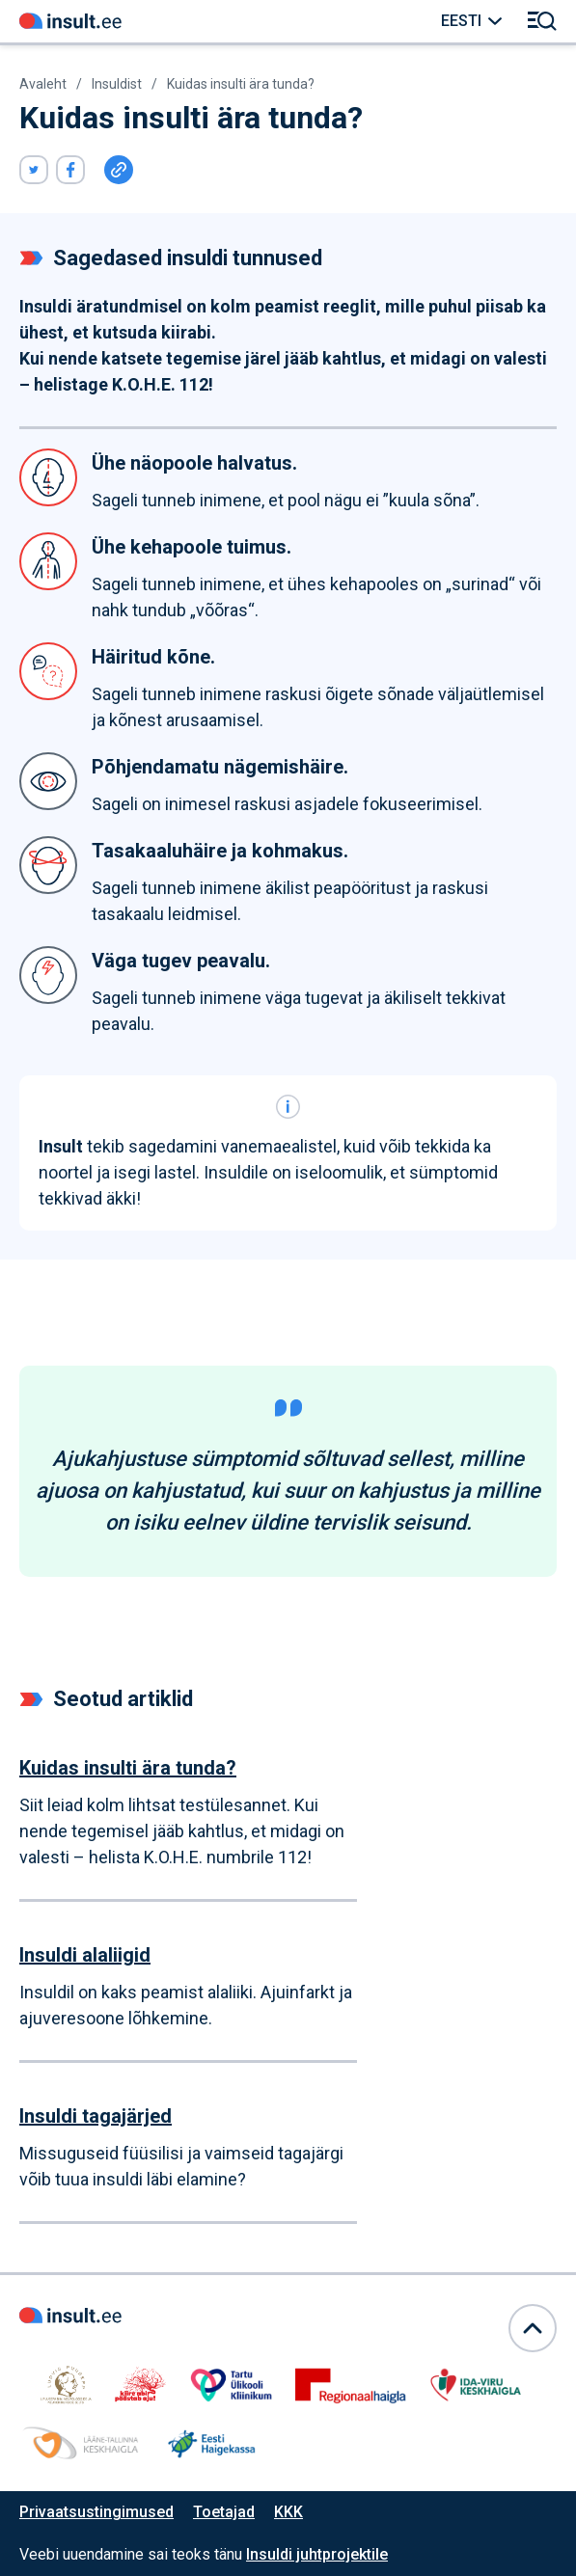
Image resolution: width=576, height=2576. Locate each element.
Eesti (461, 21)
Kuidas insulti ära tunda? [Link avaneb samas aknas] (241, 84)
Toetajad (224, 2512)
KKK (288, 2512)
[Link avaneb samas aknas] (71, 21)
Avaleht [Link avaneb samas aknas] (43, 84)
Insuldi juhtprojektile (317, 2554)
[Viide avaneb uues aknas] (33, 169)
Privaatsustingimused (96, 2512)
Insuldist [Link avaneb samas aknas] (117, 84)
